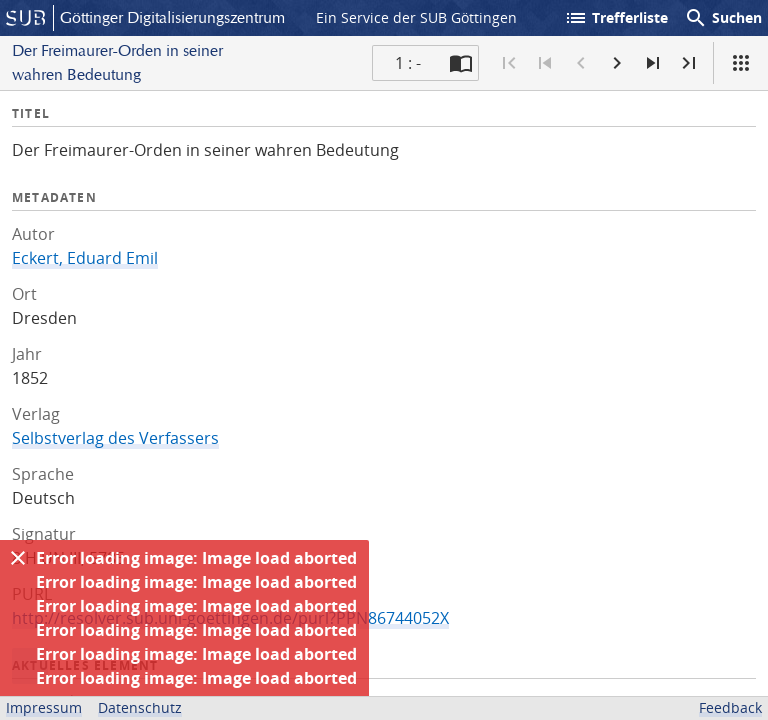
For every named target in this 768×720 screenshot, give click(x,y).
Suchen (723, 18)
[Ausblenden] (18, 558)
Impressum (44, 707)
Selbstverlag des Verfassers (115, 438)
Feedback (730, 707)
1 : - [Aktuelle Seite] (408, 63)
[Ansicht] (741, 63)
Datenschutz (140, 707)
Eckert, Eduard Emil (85, 258)
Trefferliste (616, 18)
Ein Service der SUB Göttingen (416, 17)
